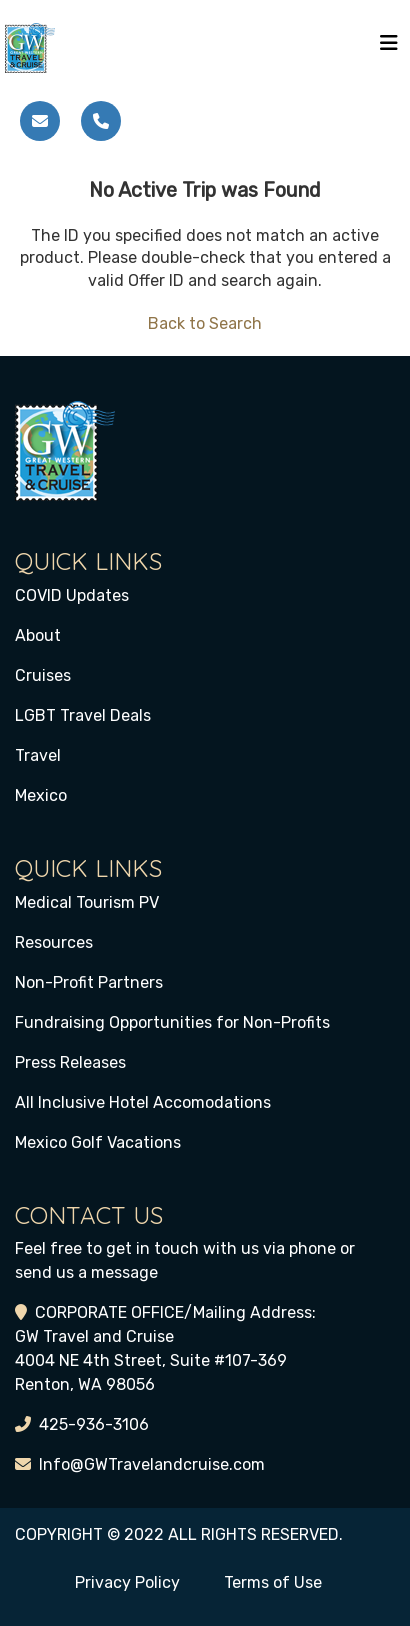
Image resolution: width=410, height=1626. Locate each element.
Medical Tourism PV (87, 902)
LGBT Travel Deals (83, 715)
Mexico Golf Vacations (98, 1142)
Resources (54, 942)
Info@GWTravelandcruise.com (152, 1464)
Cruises (43, 675)
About (38, 635)
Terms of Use (273, 1582)
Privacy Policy (127, 1582)
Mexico (41, 795)
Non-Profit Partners (89, 982)
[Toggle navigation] (389, 48)
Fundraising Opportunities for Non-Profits (172, 1022)
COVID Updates (72, 595)
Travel (38, 755)
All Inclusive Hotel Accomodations (143, 1102)
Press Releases (70, 1062)
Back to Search (205, 323)
